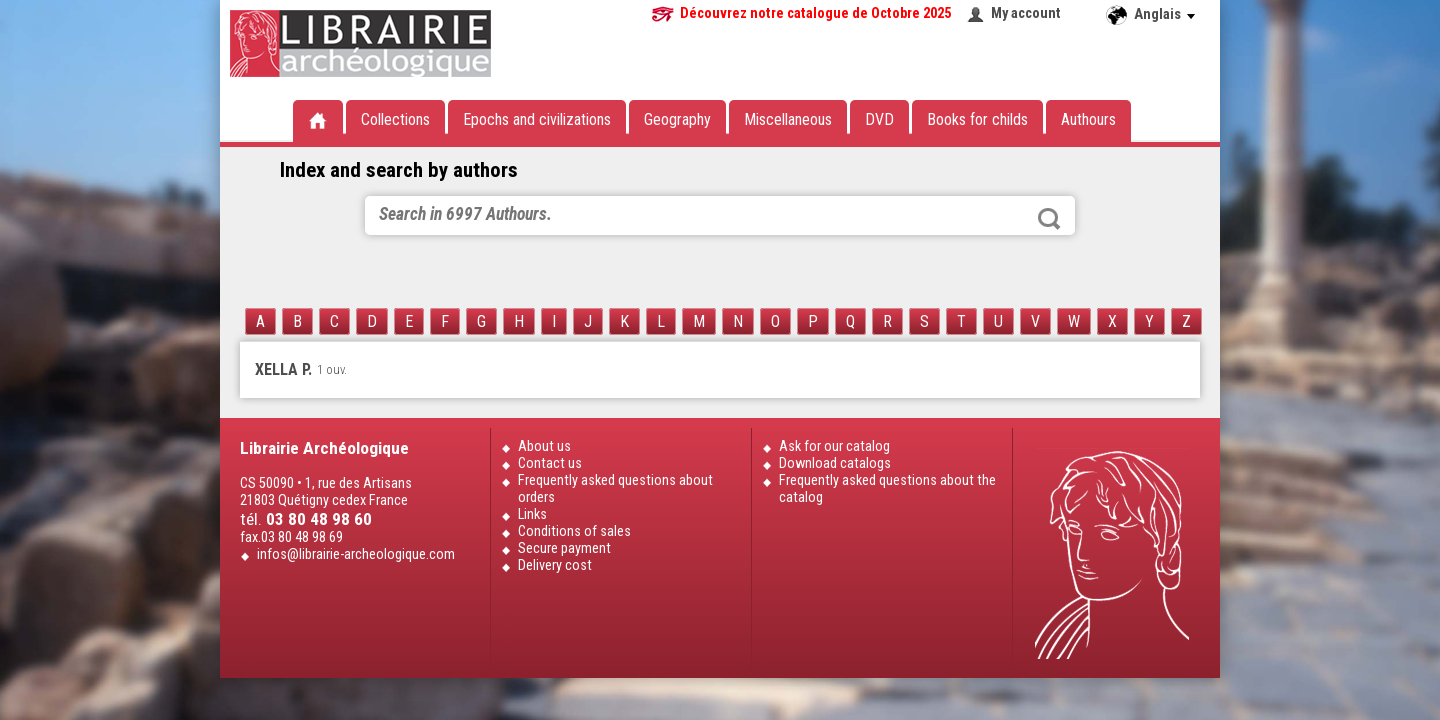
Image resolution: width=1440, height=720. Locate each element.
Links (532, 514)
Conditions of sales (574, 531)
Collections (395, 119)
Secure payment (564, 548)
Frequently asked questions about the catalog (887, 489)
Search (1049, 219)
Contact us (550, 463)
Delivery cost (555, 565)
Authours (1088, 119)
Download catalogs (835, 463)
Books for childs (977, 119)
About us (544, 446)
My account (1026, 13)
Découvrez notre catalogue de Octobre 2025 (815, 13)
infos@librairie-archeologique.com (356, 554)
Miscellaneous (788, 119)
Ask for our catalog (834, 446)
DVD (879, 119)
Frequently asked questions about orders (615, 489)
